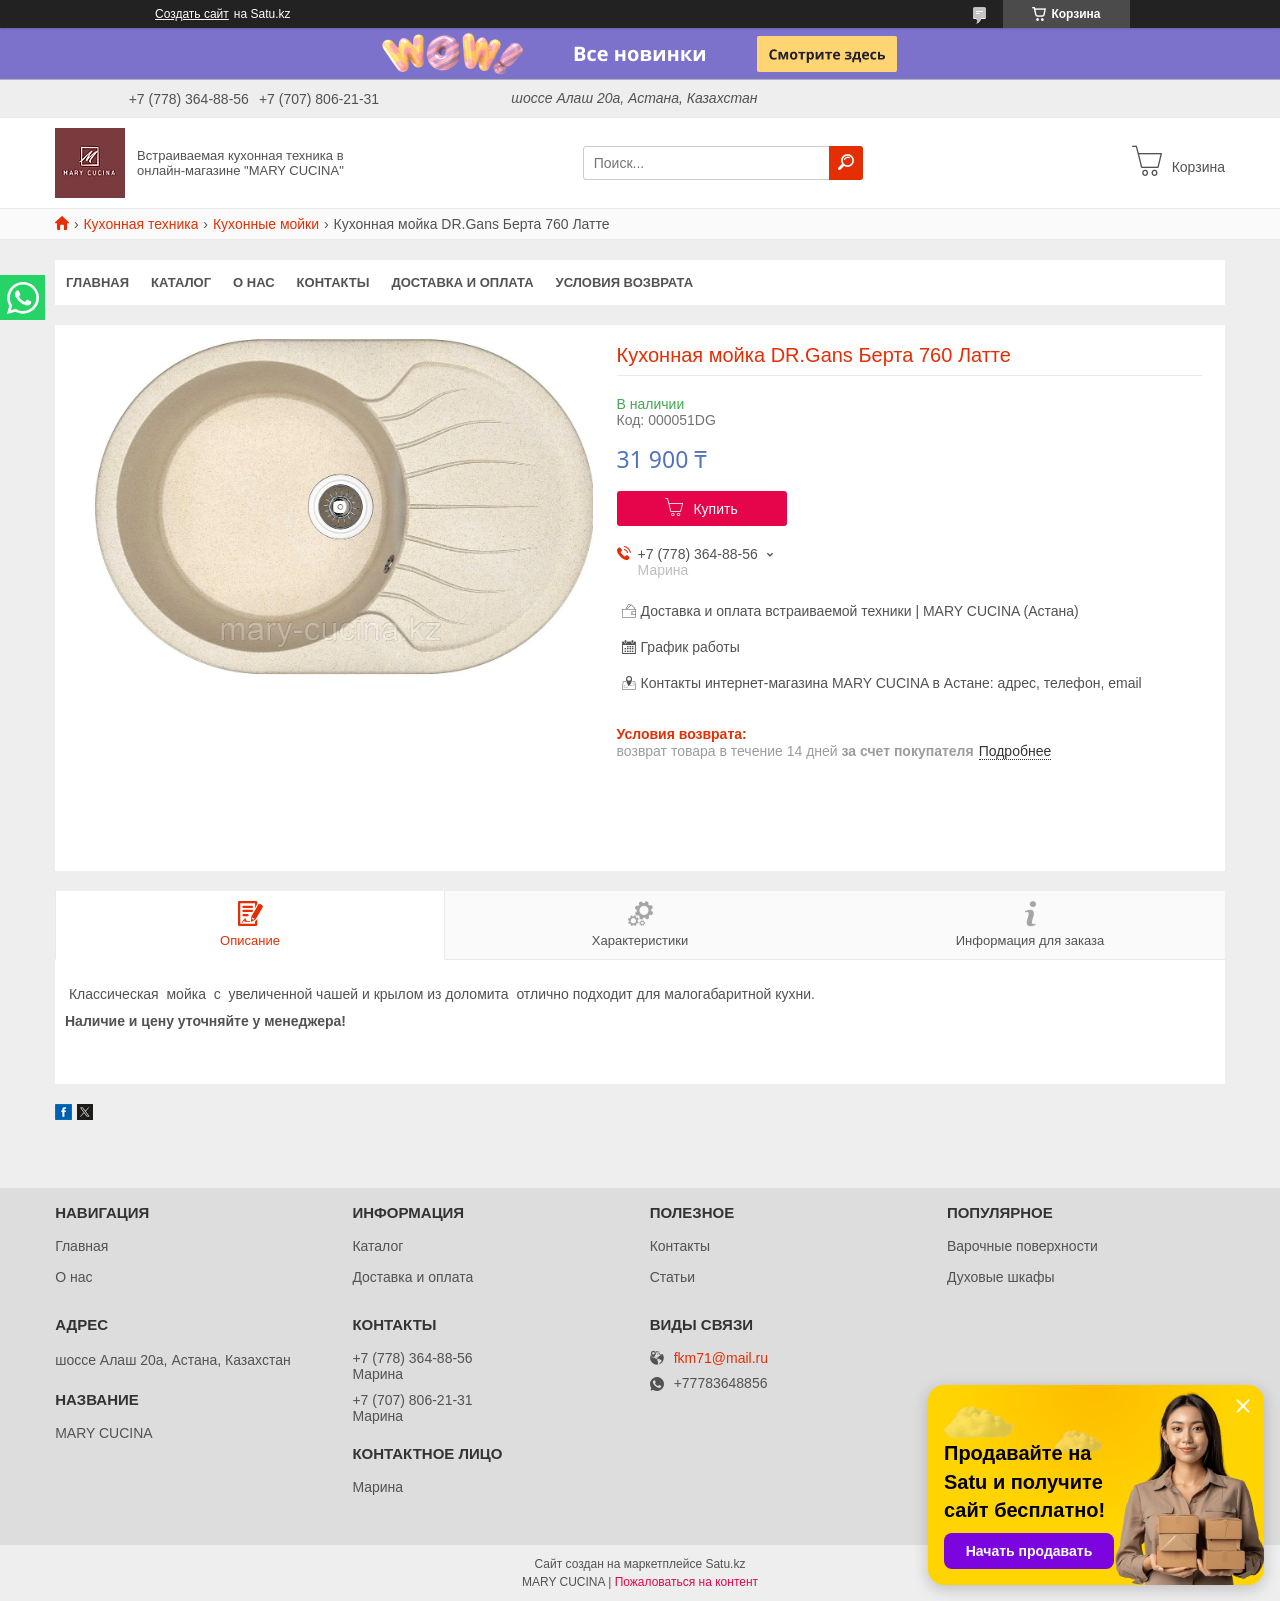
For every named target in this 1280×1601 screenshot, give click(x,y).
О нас (254, 282)
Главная (97, 282)
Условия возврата (625, 282)
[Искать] (846, 163)
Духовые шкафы (1001, 1277)
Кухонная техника (140, 224)
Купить (715, 509)
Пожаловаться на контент (686, 1582)
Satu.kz (725, 1564)
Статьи (672, 1277)
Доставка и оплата (462, 282)
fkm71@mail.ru (721, 1358)
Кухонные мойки (266, 224)
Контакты (333, 282)
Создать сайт (192, 14)
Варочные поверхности (1022, 1246)
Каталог (181, 282)
